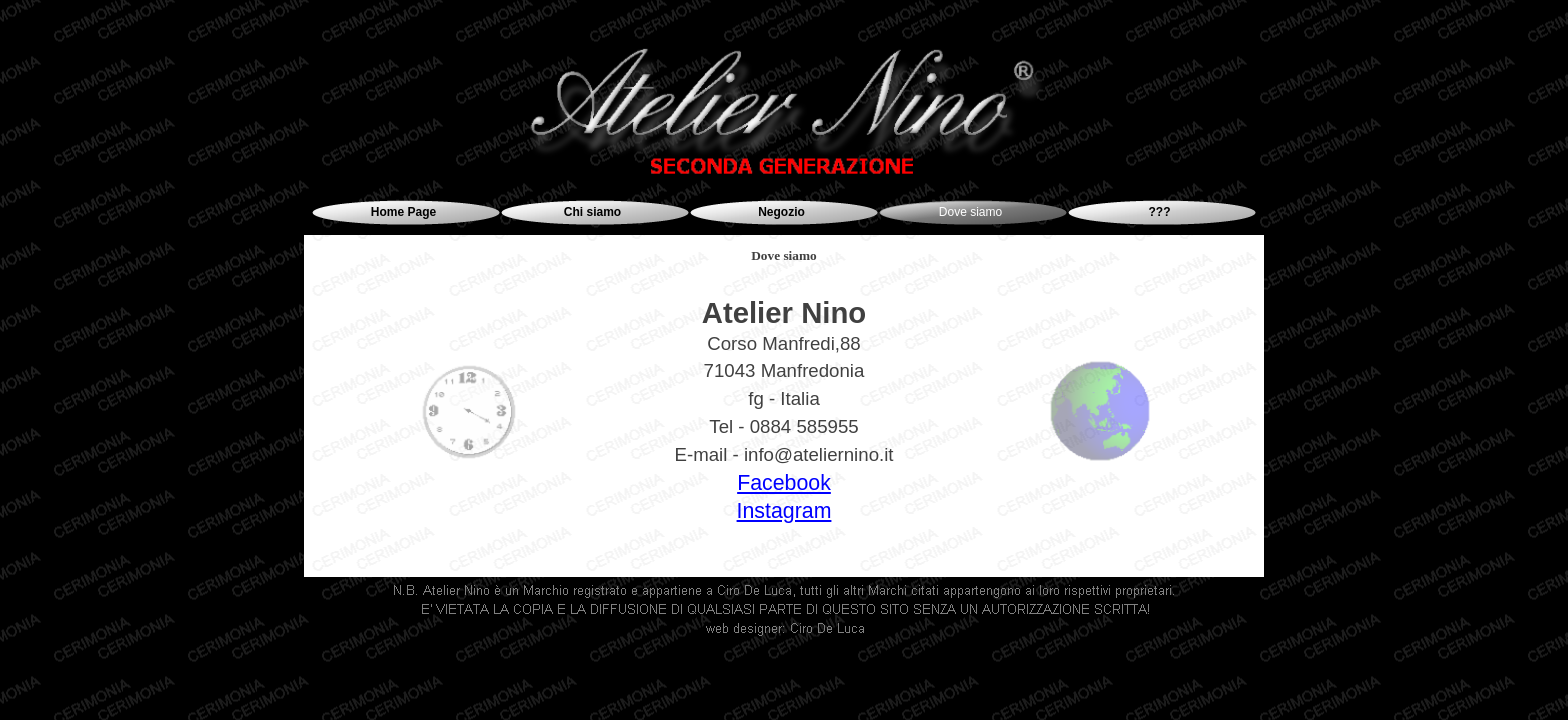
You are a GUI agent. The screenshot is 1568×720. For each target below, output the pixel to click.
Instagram (784, 511)
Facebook (784, 483)
